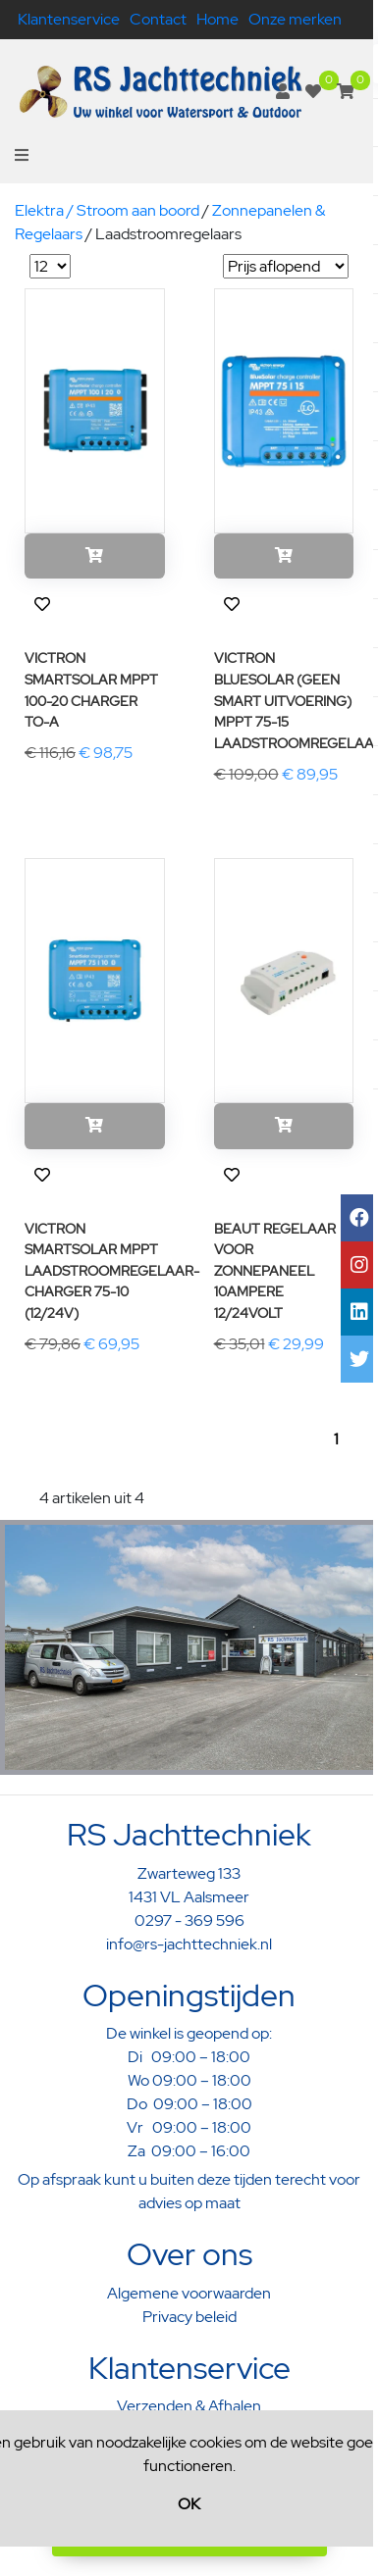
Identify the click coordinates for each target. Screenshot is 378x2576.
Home (217, 19)
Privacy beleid (189, 2316)
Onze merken (295, 19)
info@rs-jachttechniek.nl (189, 1944)
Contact (158, 19)
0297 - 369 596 (189, 1920)
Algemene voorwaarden (189, 2293)
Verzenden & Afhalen (189, 2406)
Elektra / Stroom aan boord (107, 210)
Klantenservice (69, 19)
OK (189, 2504)
